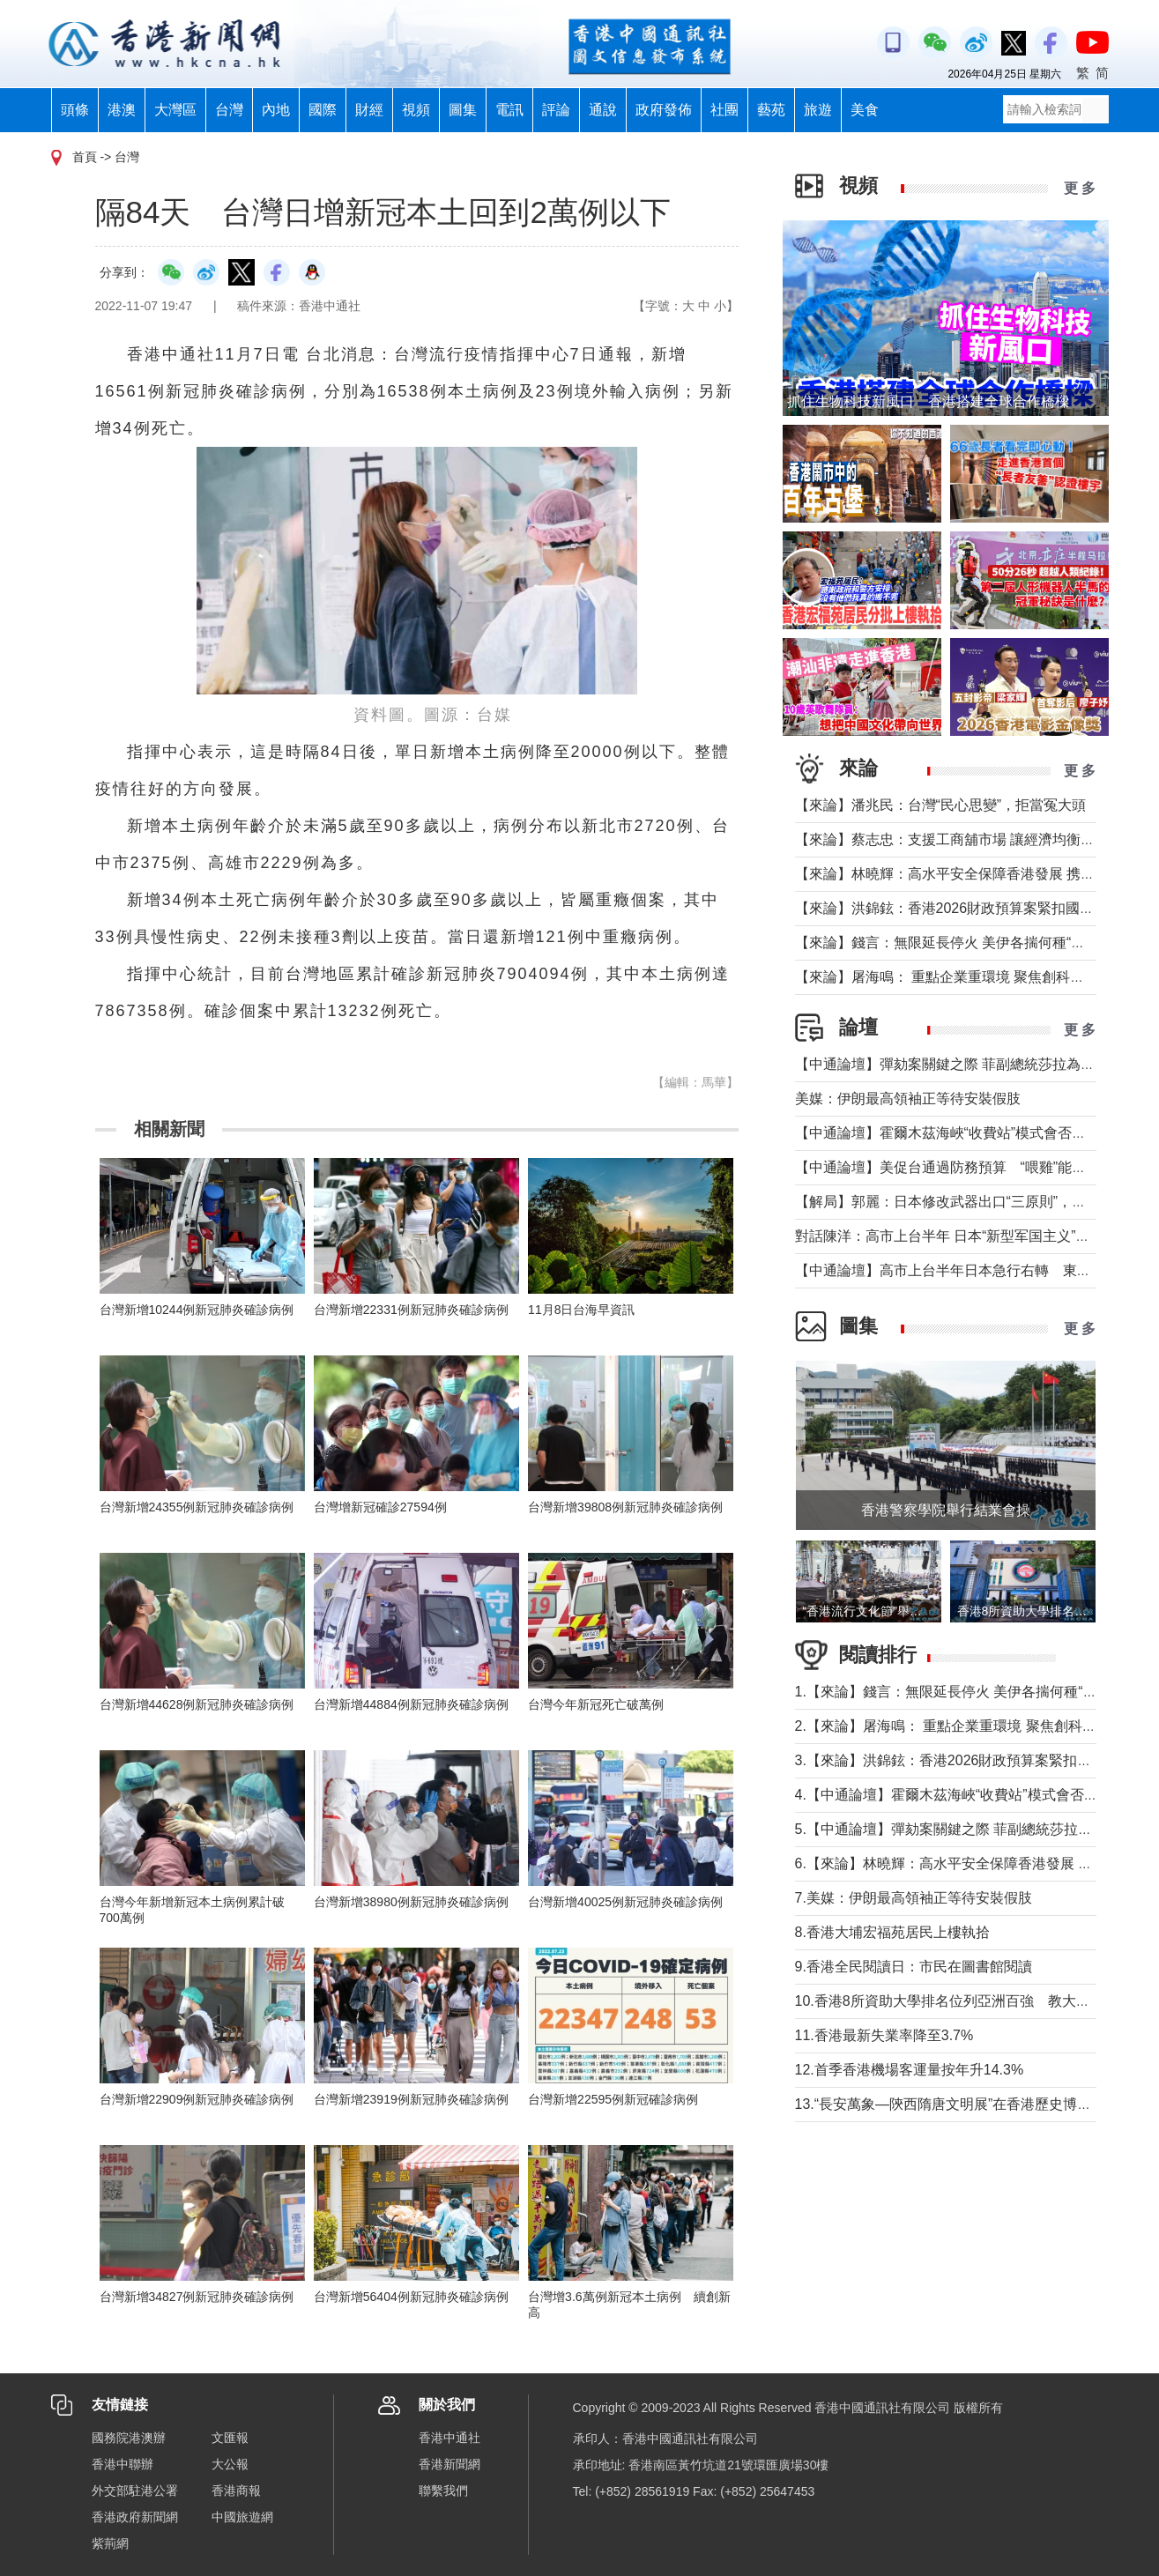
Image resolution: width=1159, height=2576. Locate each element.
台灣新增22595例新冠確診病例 (613, 2099)
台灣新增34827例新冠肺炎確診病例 (197, 2297)
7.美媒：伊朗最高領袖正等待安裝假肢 (913, 1897)
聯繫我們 (443, 2490)
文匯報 (230, 2438)
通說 (603, 109)
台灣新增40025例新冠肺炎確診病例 (625, 1902)
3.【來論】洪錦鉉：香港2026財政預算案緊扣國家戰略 (964, 1760)
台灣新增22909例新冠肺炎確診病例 (197, 2099)
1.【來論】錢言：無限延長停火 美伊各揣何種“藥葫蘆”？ (969, 1691)
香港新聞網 (449, 2464)
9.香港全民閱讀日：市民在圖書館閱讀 (913, 1966)
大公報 (230, 2464)
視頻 (416, 109)
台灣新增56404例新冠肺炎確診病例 (411, 2297)
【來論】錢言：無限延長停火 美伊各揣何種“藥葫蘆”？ (964, 942)
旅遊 (818, 109)
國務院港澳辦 (129, 2438)
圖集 (463, 109)
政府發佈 (663, 109)
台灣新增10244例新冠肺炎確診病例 (197, 1310)
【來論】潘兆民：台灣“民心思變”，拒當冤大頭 (941, 805)
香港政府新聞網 (135, 2517)
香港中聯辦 (122, 2464)
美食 (865, 109)
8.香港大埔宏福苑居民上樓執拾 (892, 1932)
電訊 (509, 109)
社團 (724, 109)
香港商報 (236, 2490)
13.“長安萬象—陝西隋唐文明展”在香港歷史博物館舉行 (964, 2104)
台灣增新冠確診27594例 (380, 1507)
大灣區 (175, 109)
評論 (556, 109)
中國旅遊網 (242, 2517)
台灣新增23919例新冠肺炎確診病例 (411, 2099)
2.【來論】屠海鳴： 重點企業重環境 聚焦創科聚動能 (960, 1726)
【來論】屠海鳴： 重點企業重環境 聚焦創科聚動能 (954, 976)
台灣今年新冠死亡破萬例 (596, 1704)
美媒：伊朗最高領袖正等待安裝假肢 (908, 1098)
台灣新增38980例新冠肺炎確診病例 (411, 1902)
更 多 (1080, 188)
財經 (369, 109)
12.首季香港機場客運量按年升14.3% (909, 2069)
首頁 (84, 157)
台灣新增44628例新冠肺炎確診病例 (197, 1704)
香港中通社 (449, 2438)
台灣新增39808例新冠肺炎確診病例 (625, 1507)
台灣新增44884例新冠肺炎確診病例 (411, 1704)
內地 (276, 109)
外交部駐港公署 (135, 2490)
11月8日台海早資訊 (581, 1310)
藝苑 (771, 109)
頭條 (75, 109)
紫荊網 (110, 2543)
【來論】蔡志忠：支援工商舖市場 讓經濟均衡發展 (952, 839)
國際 (322, 109)
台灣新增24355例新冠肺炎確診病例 (197, 1507)
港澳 (122, 109)
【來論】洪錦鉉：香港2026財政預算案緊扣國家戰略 (959, 908)
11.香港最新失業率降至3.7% (884, 2035)
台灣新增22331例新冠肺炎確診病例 (411, 1310)
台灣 (229, 109)
